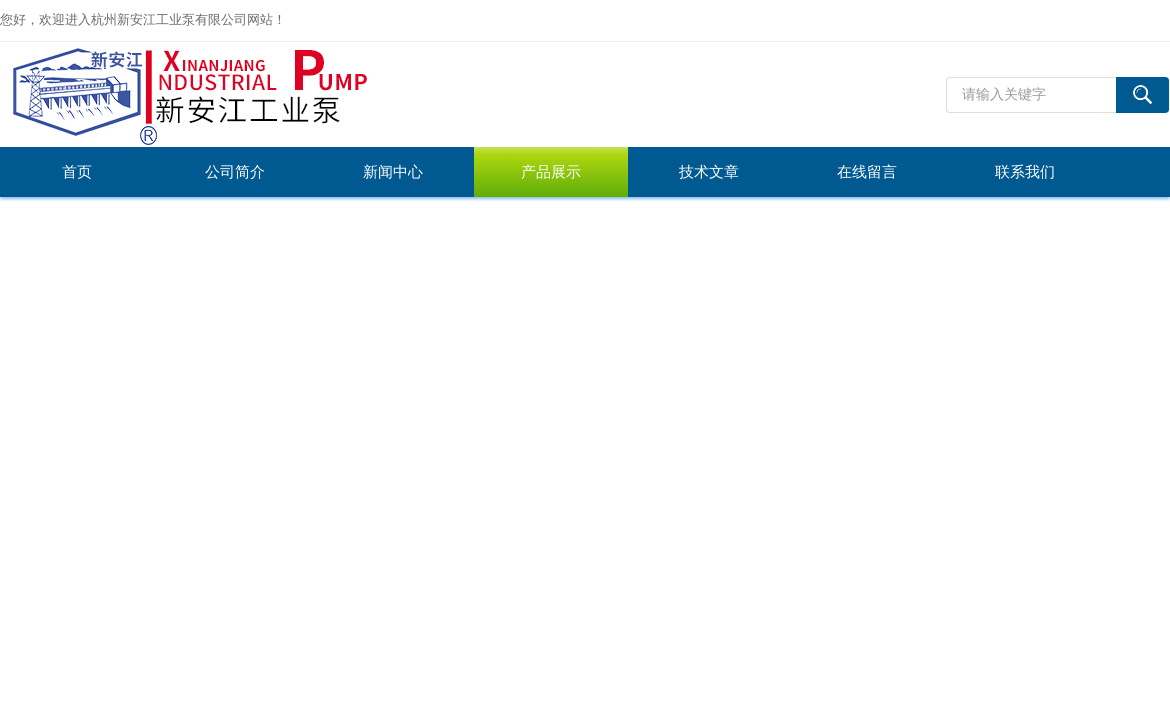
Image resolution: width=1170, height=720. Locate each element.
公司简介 (235, 172)
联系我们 (1025, 172)
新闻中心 (393, 172)
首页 (77, 172)
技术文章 (709, 172)
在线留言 (867, 172)
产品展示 (551, 172)
